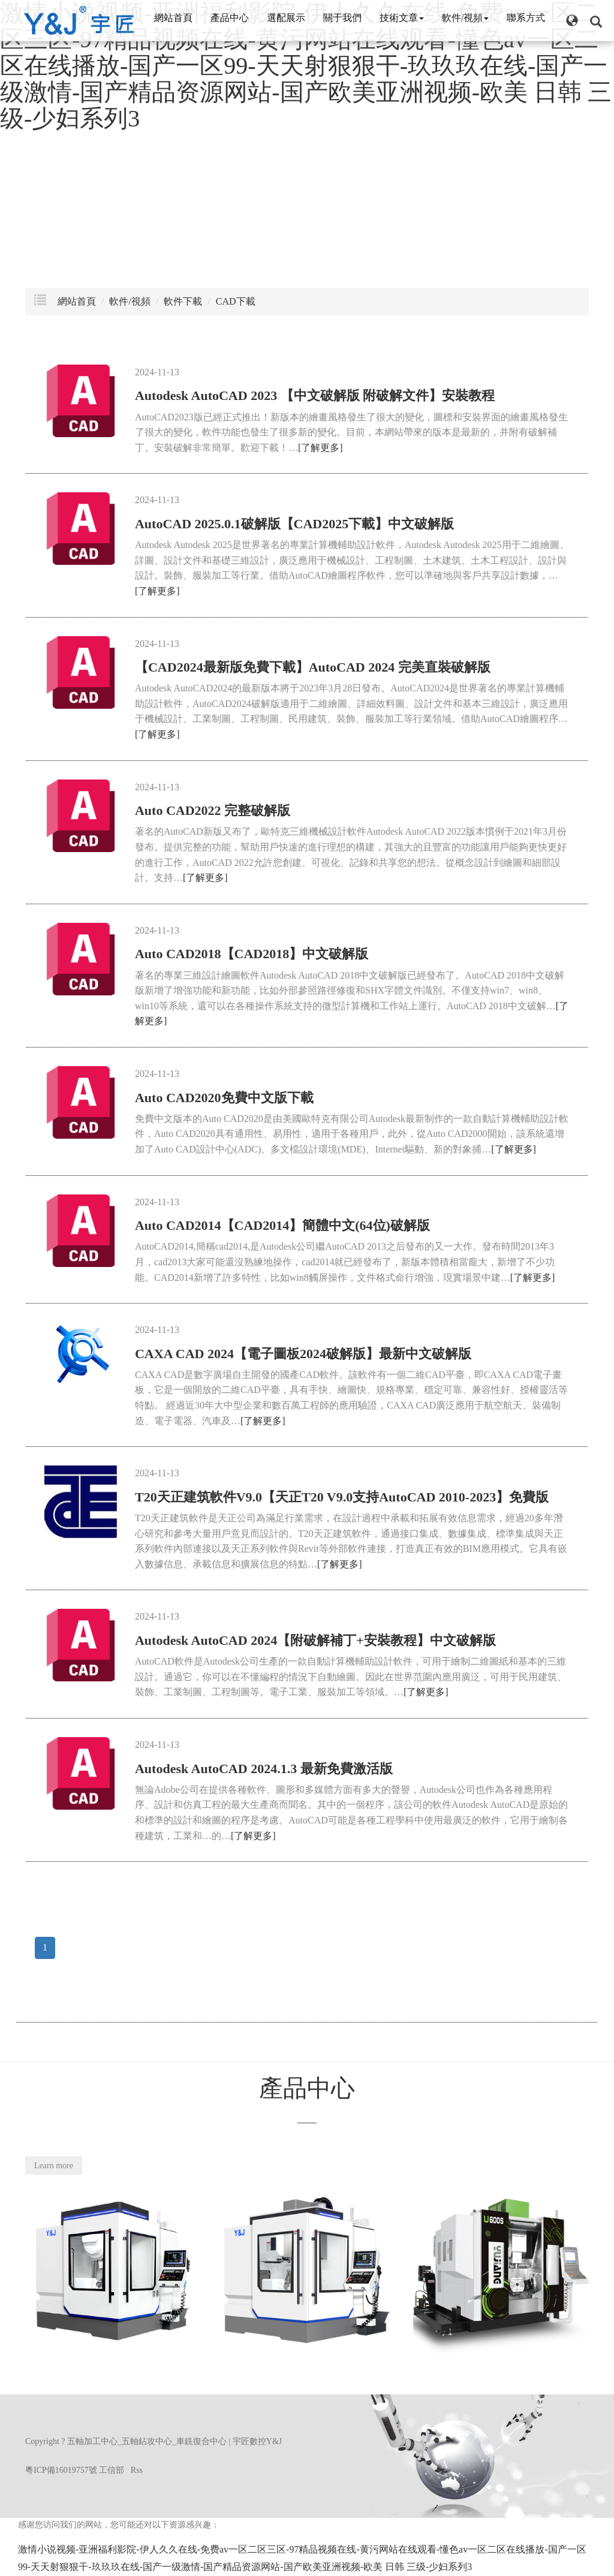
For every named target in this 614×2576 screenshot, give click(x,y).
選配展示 (286, 18)
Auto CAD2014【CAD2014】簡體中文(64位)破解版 (282, 1225)
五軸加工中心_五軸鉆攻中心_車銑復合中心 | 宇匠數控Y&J (174, 2441)
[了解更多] (320, 448)
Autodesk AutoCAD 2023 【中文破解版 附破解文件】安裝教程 (315, 395)
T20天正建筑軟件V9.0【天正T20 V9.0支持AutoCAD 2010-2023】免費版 (342, 1496)
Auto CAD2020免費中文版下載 (224, 1097)
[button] (572, 20)
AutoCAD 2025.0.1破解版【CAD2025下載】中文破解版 (294, 523)
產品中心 (229, 18)
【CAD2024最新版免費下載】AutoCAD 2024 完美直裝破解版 (312, 667)
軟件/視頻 (465, 18)
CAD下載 (235, 301)
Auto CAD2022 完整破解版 (212, 810)
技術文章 (402, 18)
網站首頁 (173, 18)
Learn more (53, 2165)
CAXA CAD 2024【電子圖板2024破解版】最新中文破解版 (303, 1353)
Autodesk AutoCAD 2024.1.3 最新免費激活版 (264, 1768)
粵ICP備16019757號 (61, 2470)
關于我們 (342, 18)
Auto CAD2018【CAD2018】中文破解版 (251, 953)
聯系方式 (526, 18)
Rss (137, 2470)
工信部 (111, 2470)
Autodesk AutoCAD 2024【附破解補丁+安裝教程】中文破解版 (315, 1640)
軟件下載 (183, 301)
